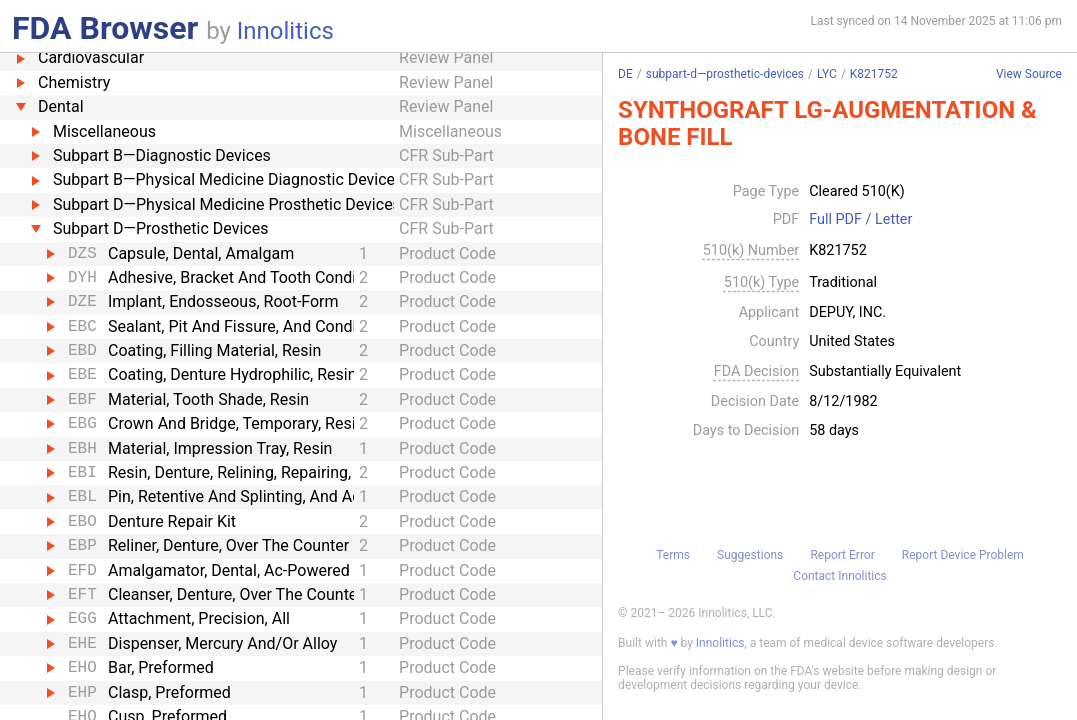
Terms (673, 555)
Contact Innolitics (839, 576)
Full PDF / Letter (860, 220)
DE (625, 74)
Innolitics (285, 31)
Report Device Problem (963, 555)
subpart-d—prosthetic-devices (725, 74)
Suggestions (750, 555)
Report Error (842, 555)
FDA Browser (105, 28)
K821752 (874, 74)
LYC (827, 74)
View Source (1029, 74)
